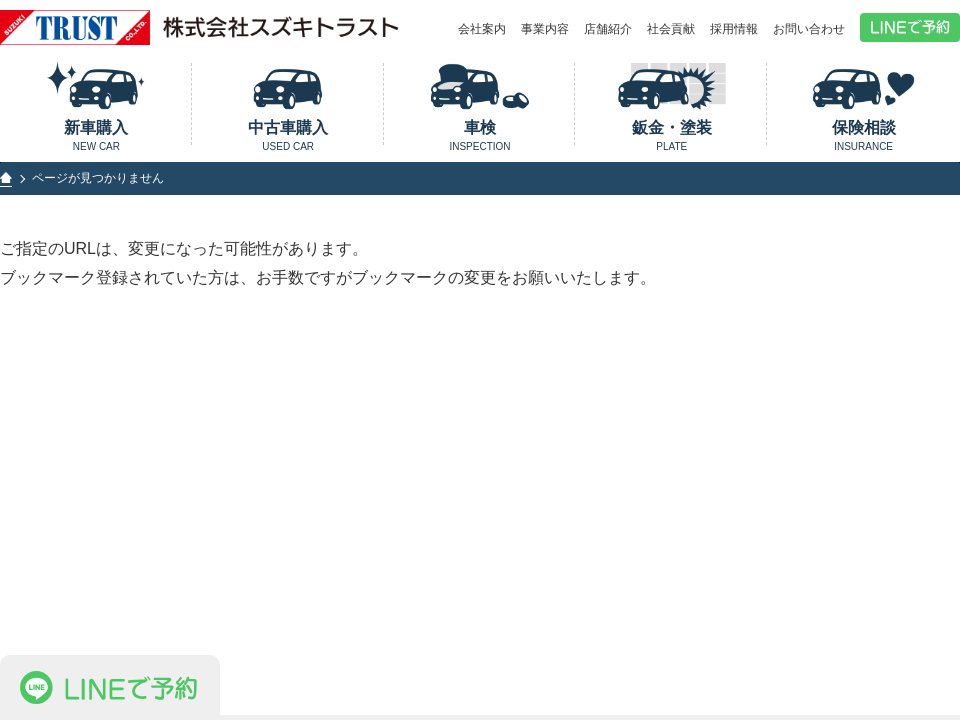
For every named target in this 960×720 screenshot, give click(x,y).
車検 (480, 135)
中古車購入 (288, 135)
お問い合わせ (809, 29)
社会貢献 (671, 29)
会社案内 (482, 29)
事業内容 (545, 29)
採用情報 (734, 29)
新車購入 (96, 135)
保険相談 (863, 135)
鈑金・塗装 (671, 135)
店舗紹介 (608, 29)
